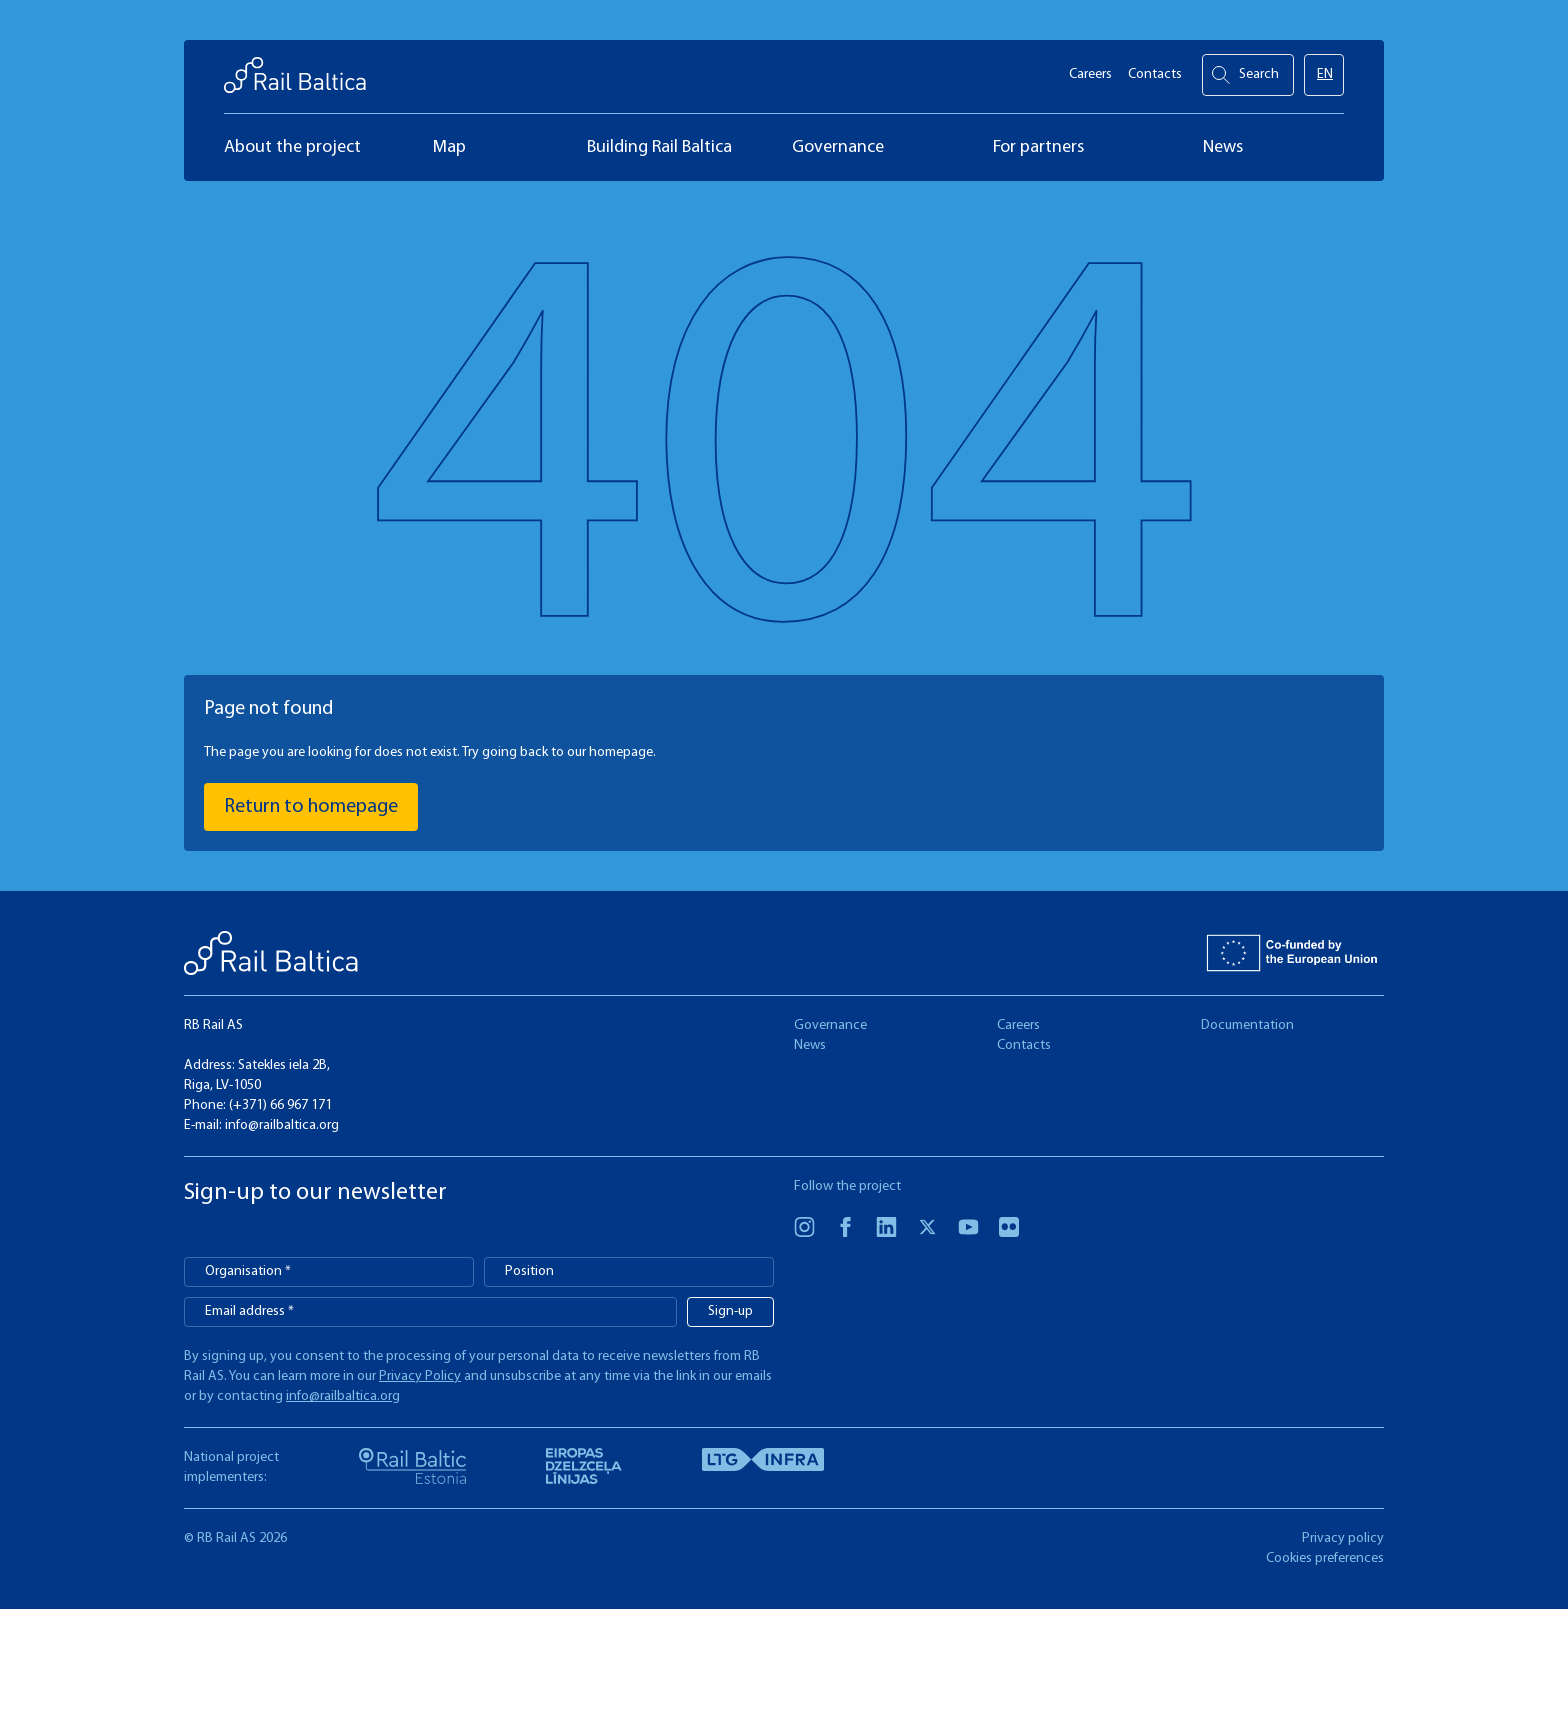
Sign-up (730, 1311)
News (810, 1045)
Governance (830, 1025)
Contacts (1155, 70)
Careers (1090, 70)
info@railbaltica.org (282, 1125)
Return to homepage (311, 807)
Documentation (1247, 1025)
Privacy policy (1343, 1538)
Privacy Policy (420, 1376)
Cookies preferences (1325, 1558)
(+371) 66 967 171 (280, 1105)
